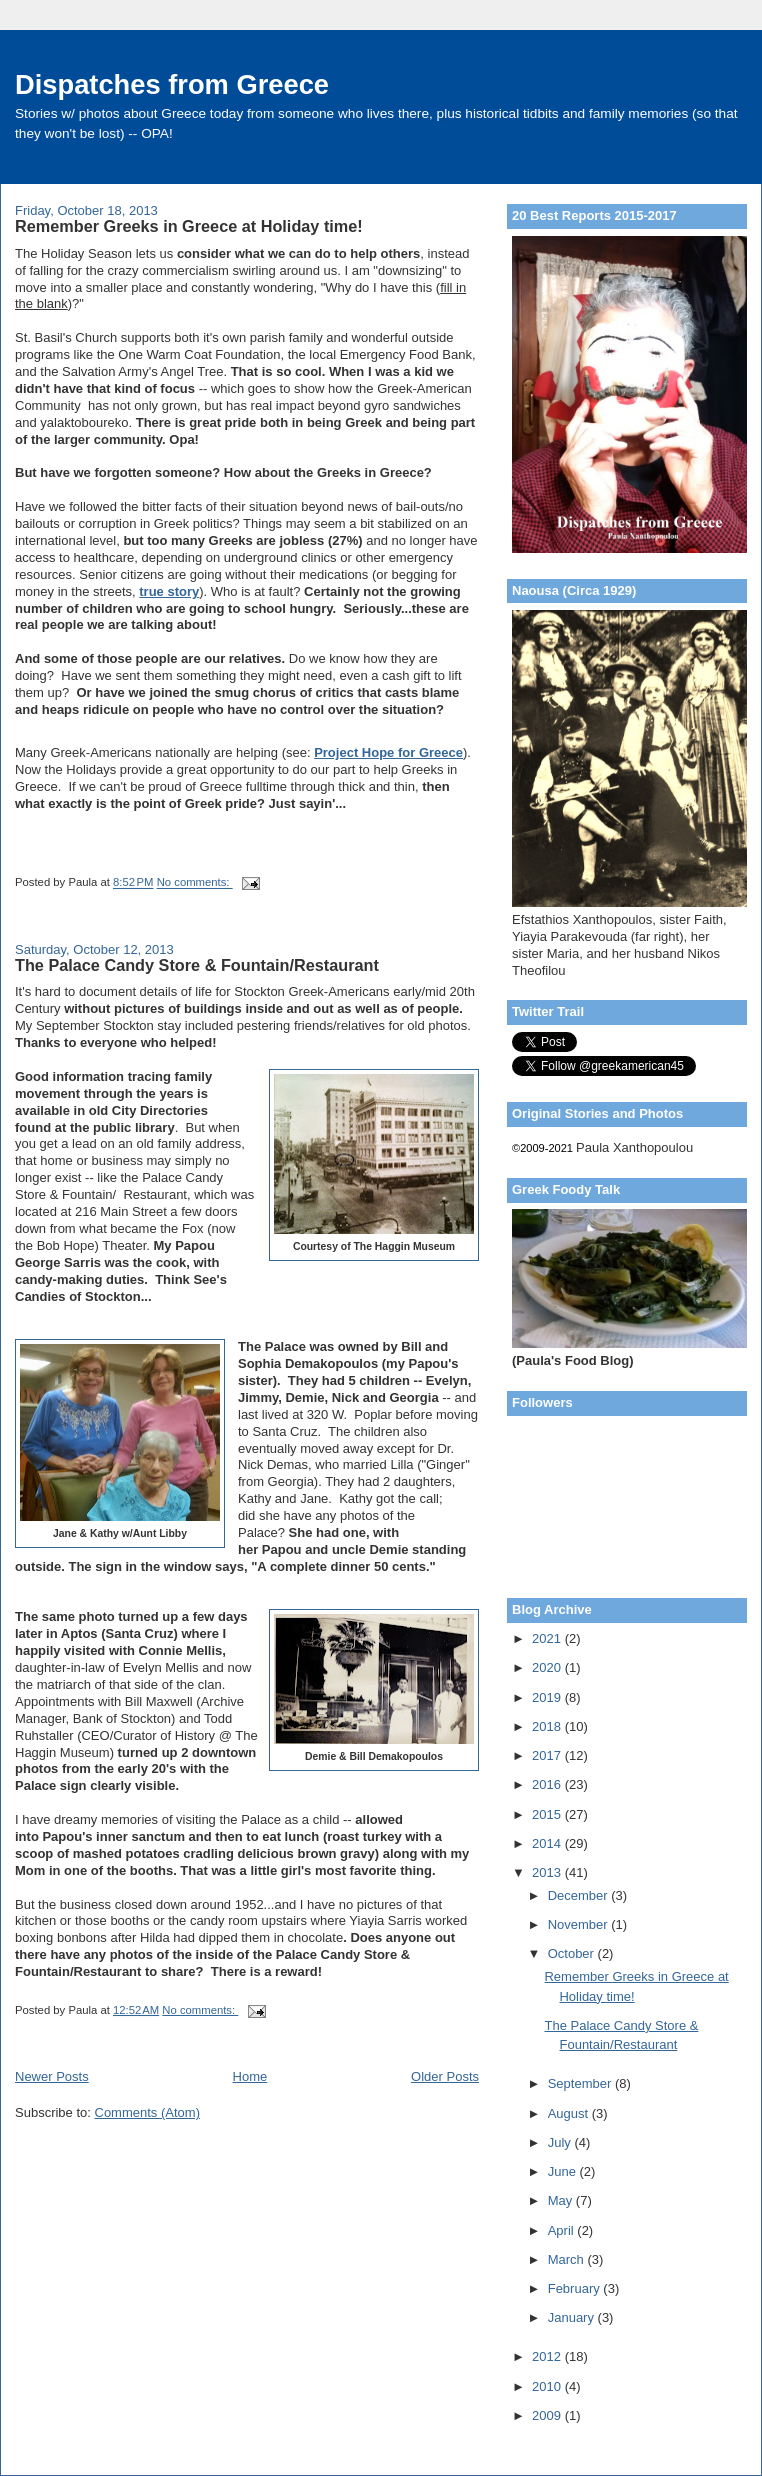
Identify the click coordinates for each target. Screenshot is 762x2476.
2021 (548, 1638)
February (576, 2288)
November (580, 1924)
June (564, 2171)
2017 (548, 1755)
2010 (548, 2386)
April (563, 2230)
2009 (548, 2415)
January (573, 2317)
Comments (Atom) (147, 2112)
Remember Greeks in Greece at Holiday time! (189, 226)
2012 (548, 2356)
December (580, 1895)
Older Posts (445, 2076)
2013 (548, 1872)
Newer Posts (52, 2076)
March (568, 2259)
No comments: (195, 883)
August (570, 2113)
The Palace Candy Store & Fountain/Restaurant (197, 965)
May (562, 2200)
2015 (548, 1814)
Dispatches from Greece (172, 84)
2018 (548, 1726)
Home (250, 2076)
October (573, 1953)
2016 (548, 1784)
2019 (548, 1697)
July (561, 2142)
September (581, 2083)
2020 (548, 1667)
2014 (548, 1843)
